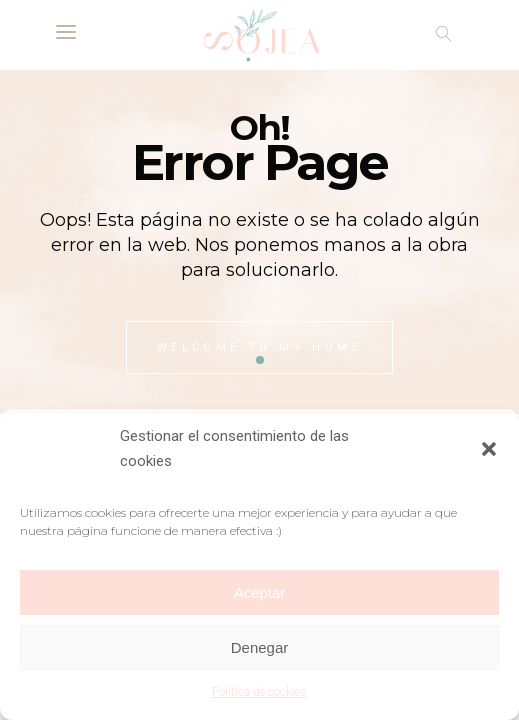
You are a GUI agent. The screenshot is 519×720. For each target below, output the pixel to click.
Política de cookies (259, 692)
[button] (489, 449)
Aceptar (260, 592)
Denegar (260, 647)
